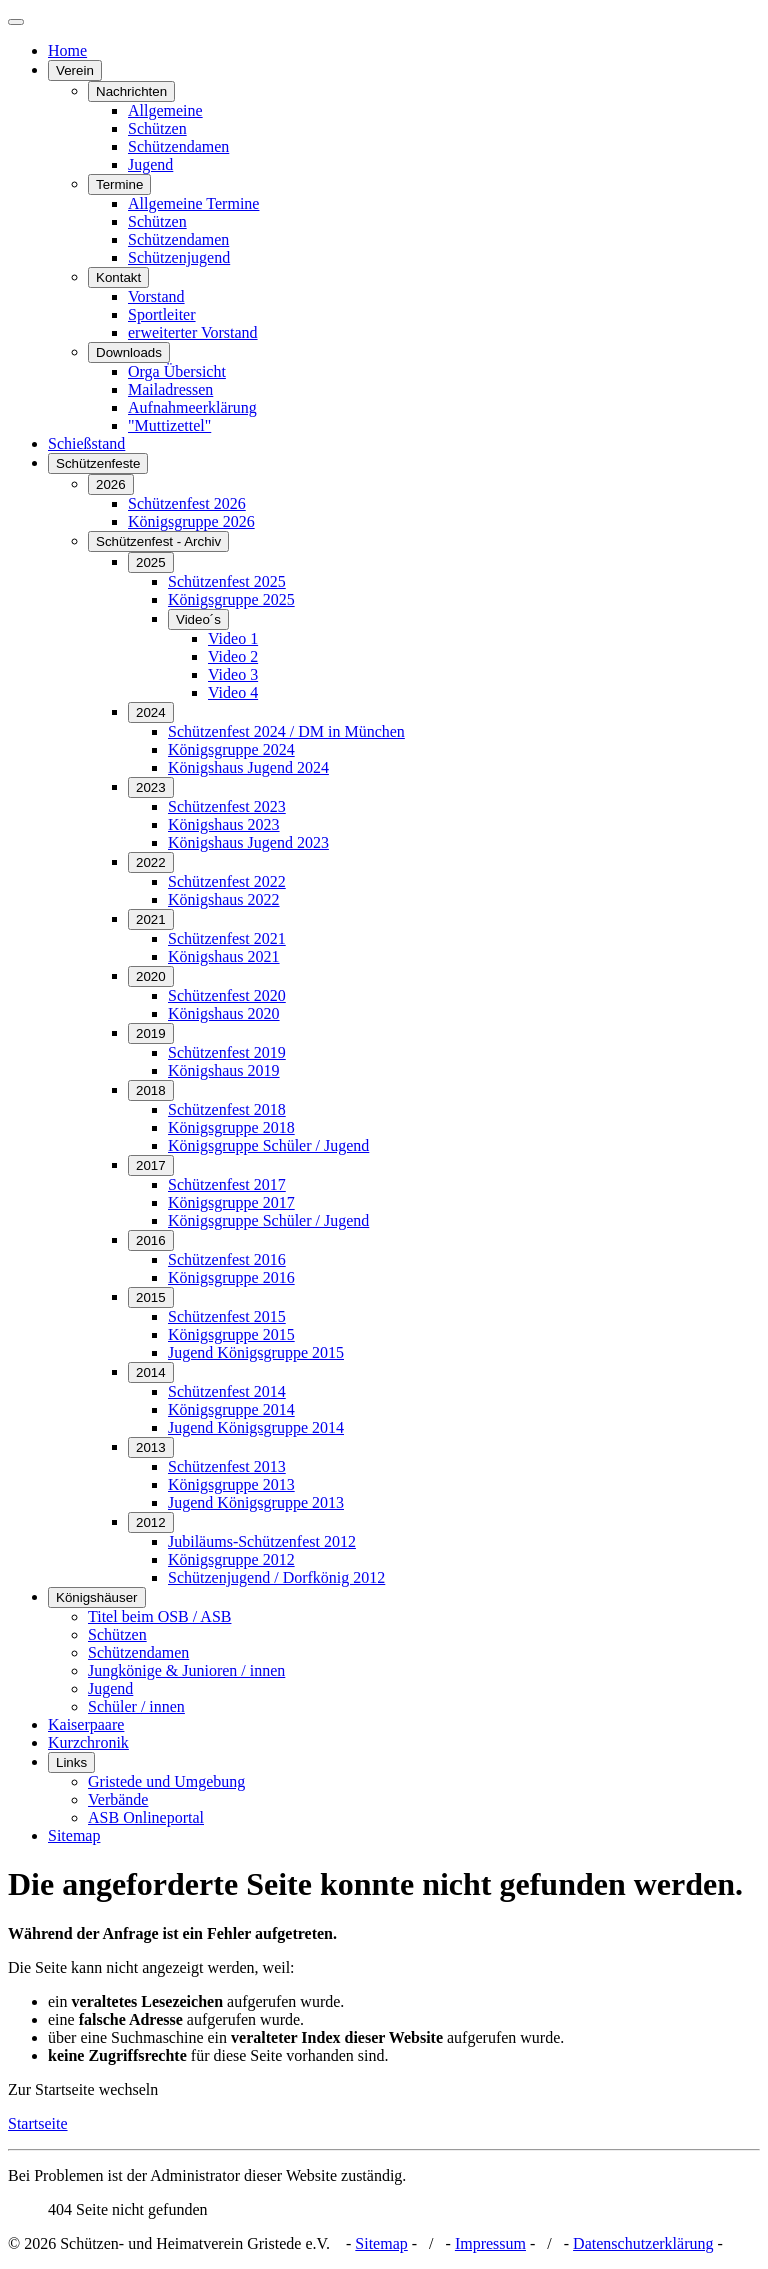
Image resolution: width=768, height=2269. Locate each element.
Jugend (150, 164)
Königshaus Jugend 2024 (248, 767)
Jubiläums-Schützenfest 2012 (262, 1541)
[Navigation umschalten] (16, 22)
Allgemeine (165, 110)
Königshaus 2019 (224, 1070)
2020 (151, 976)
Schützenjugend (179, 257)
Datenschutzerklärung (643, 2243)
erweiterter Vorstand (193, 332)
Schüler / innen (136, 1706)
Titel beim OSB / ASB (159, 1616)
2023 (151, 787)
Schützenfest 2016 (227, 1259)
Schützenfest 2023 (227, 806)
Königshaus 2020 (224, 1013)
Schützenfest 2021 (227, 938)
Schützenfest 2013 (227, 1466)
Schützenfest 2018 (227, 1109)
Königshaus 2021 (224, 956)
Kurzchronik (88, 1742)
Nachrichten (131, 91)
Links (71, 1762)
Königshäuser (97, 1597)
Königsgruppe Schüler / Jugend (268, 1145)
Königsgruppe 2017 (231, 1202)
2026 (111, 484)
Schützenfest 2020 (227, 995)
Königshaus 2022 (224, 899)
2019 (151, 1033)
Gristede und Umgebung (166, 1781)
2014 (151, 1372)
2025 (151, 562)
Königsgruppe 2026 (191, 521)
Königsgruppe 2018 (231, 1127)
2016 (151, 1240)
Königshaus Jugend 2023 (248, 842)
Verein (75, 70)
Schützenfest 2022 (227, 881)
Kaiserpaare (86, 1724)
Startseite (38, 2123)
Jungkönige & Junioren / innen (186, 1670)
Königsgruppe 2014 (231, 1409)
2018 (151, 1090)
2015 (151, 1297)
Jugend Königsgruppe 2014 (256, 1427)
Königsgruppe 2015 (231, 1334)
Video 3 (233, 674)
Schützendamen (178, 146)
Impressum (490, 2243)
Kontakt (118, 277)
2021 (151, 919)
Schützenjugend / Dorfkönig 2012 (276, 1577)
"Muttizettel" (169, 425)
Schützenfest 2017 (227, 1184)
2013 (151, 1447)
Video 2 (233, 656)
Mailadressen (170, 389)
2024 (151, 712)
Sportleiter (162, 314)
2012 (151, 1522)
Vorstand (156, 296)
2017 (151, 1165)
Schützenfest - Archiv (158, 541)
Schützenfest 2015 (227, 1316)
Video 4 (233, 692)
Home (67, 50)
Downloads (129, 352)
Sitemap (74, 1835)
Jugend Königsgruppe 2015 (256, 1352)
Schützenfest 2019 (227, 1052)
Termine (119, 184)
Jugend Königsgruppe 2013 (256, 1502)
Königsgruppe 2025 (231, 599)
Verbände (118, 1799)
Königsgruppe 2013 (231, 1484)
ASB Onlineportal (146, 1817)
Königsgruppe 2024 (231, 749)
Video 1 (233, 638)
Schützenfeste (98, 463)
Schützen (157, 128)
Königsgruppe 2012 (231, 1559)
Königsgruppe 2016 (231, 1277)
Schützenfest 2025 (227, 581)
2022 (151, 862)
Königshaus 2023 (224, 824)
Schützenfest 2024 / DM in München (286, 731)
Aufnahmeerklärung (192, 407)
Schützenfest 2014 (227, 1391)
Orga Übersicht (177, 371)
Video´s (198, 619)
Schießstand (86, 443)
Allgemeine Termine (193, 203)
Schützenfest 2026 (187, 503)
